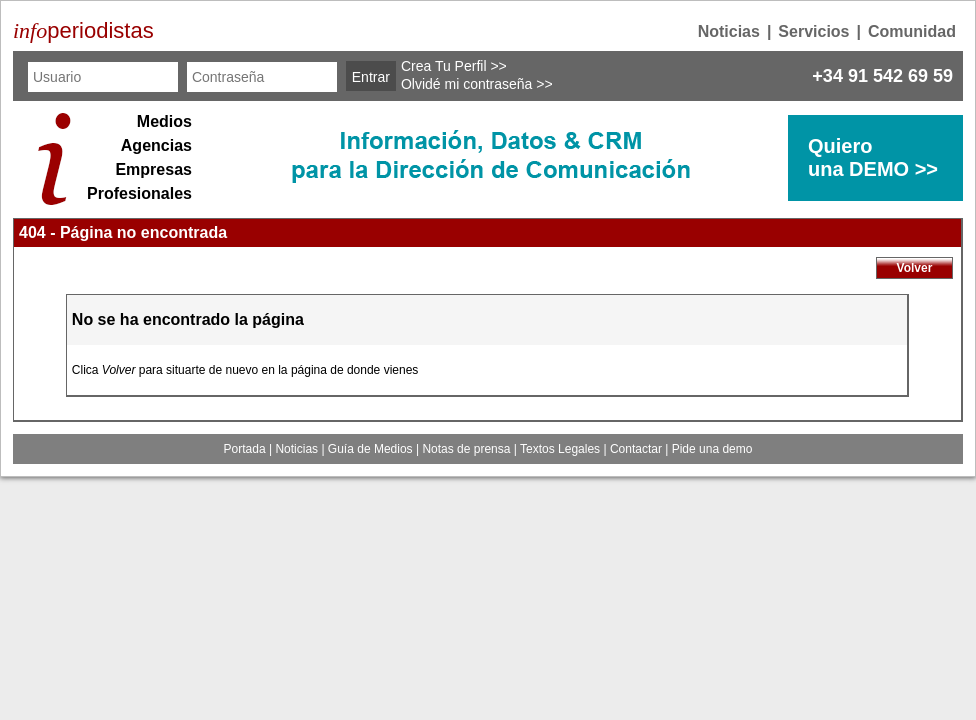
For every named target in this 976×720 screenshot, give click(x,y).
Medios (164, 121)
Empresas (153, 169)
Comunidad (912, 31)
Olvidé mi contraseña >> (477, 84)
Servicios (813, 31)
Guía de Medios (370, 449)
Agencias (156, 145)
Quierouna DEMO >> (873, 157)
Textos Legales (560, 449)
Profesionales (139, 193)
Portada (245, 449)
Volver (915, 268)
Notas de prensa (466, 449)
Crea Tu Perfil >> (454, 66)
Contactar (636, 449)
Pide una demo (712, 449)
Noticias (729, 31)
